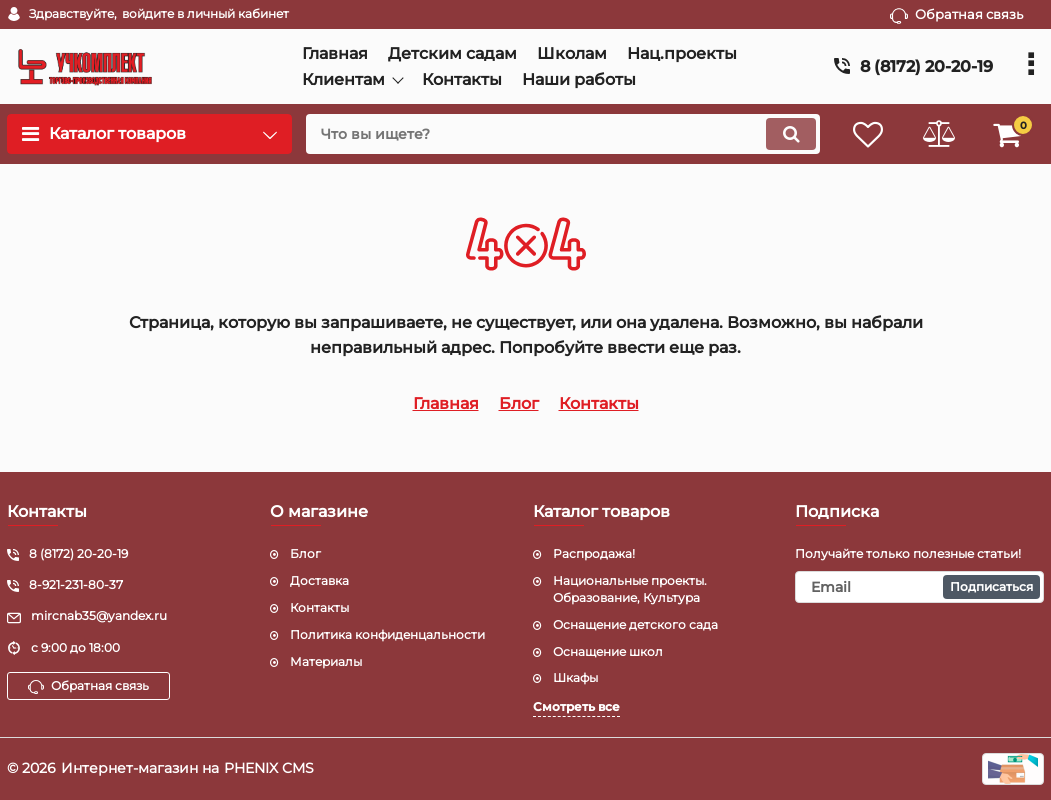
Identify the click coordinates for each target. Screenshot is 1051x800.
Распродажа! (594, 553)
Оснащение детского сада (635, 624)
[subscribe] (919, 587)
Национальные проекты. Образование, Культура (630, 589)
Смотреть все (576, 706)
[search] (563, 134)
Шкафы (575, 677)
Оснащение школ (608, 651)
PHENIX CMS (269, 768)
